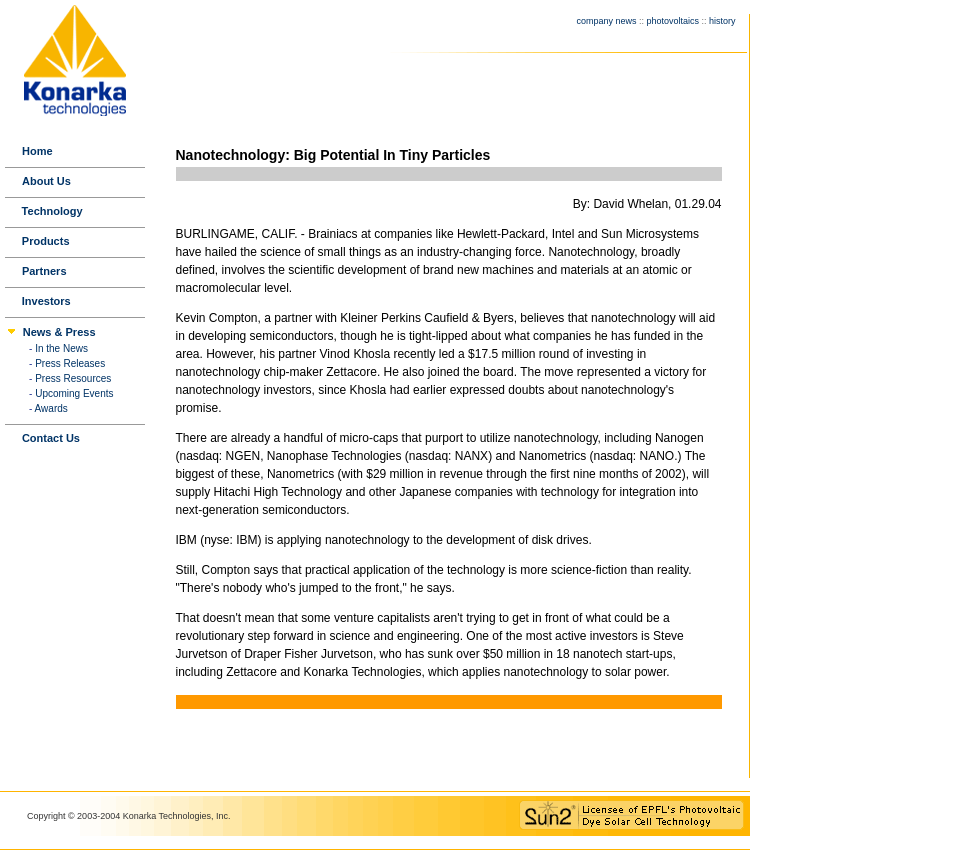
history (722, 21)
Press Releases (70, 363)
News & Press (59, 332)
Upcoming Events (74, 393)
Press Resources (73, 378)
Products (46, 241)
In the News (61, 348)
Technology (52, 211)
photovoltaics (672, 21)
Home (37, 151)
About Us (46, 181)
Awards (51, 408)
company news (606, 21)
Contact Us (51, 438)
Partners (44, 271)
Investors (46, 301)
